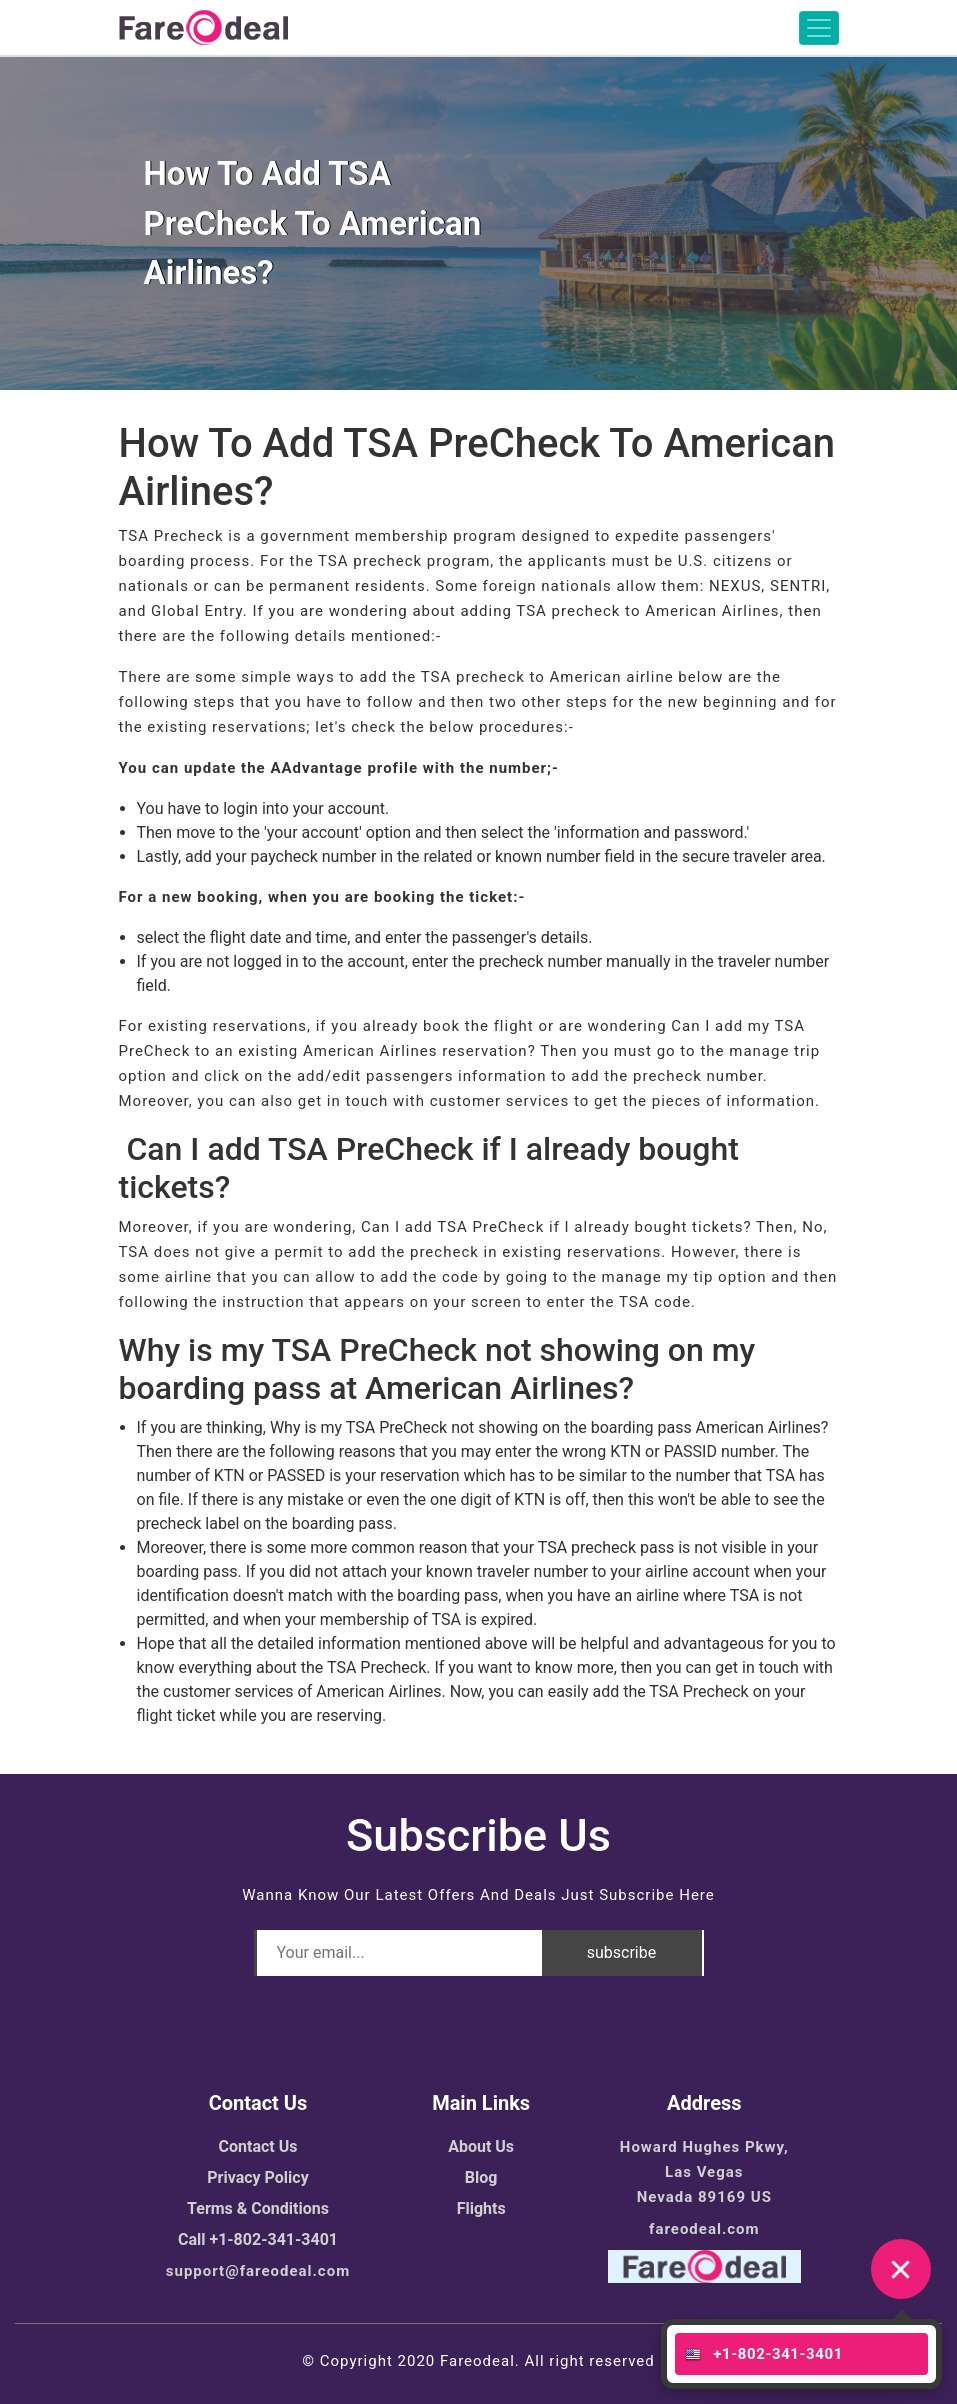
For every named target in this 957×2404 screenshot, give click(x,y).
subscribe (621, 1952)
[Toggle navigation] (819, 28)
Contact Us (258, 2146)
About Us (481, 2146)
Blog (481, 2177)
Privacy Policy (257, 2177)
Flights (481, 2208)
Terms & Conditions (258, 2208)
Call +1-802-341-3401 (258, 2239)
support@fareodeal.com (258, 2271)
